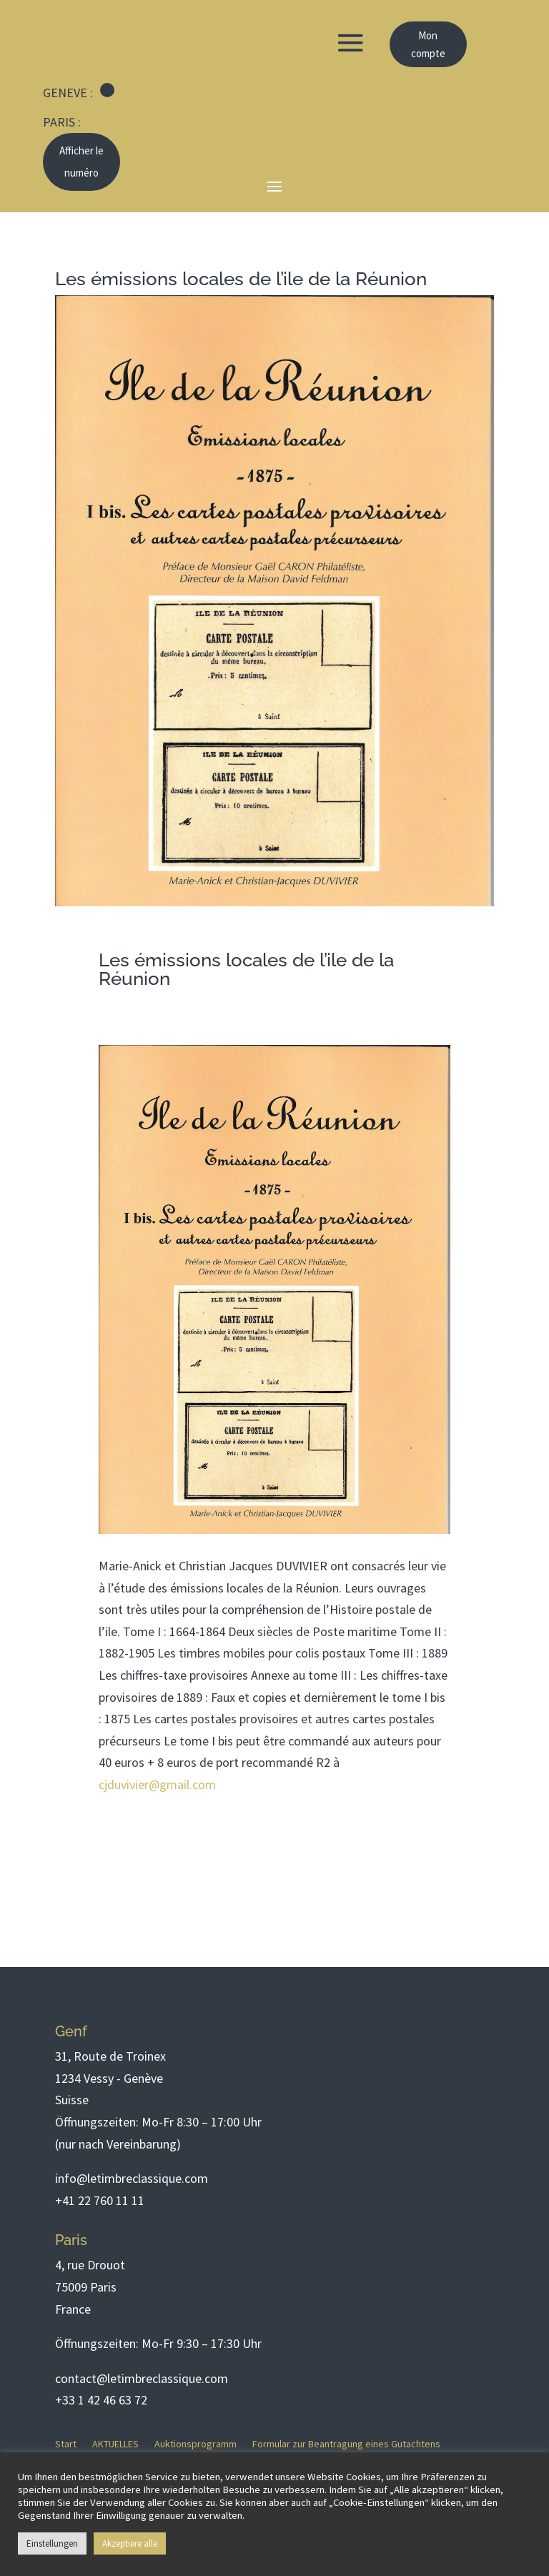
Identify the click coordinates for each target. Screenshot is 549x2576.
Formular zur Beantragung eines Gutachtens (346, 2444)
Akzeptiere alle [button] (129, 2543)
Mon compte (428, 45)
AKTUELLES (115, 2444)
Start (65, 2444)
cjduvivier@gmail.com (157, 1784)
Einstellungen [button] (52, 2543)
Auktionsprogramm (195, 2444)
